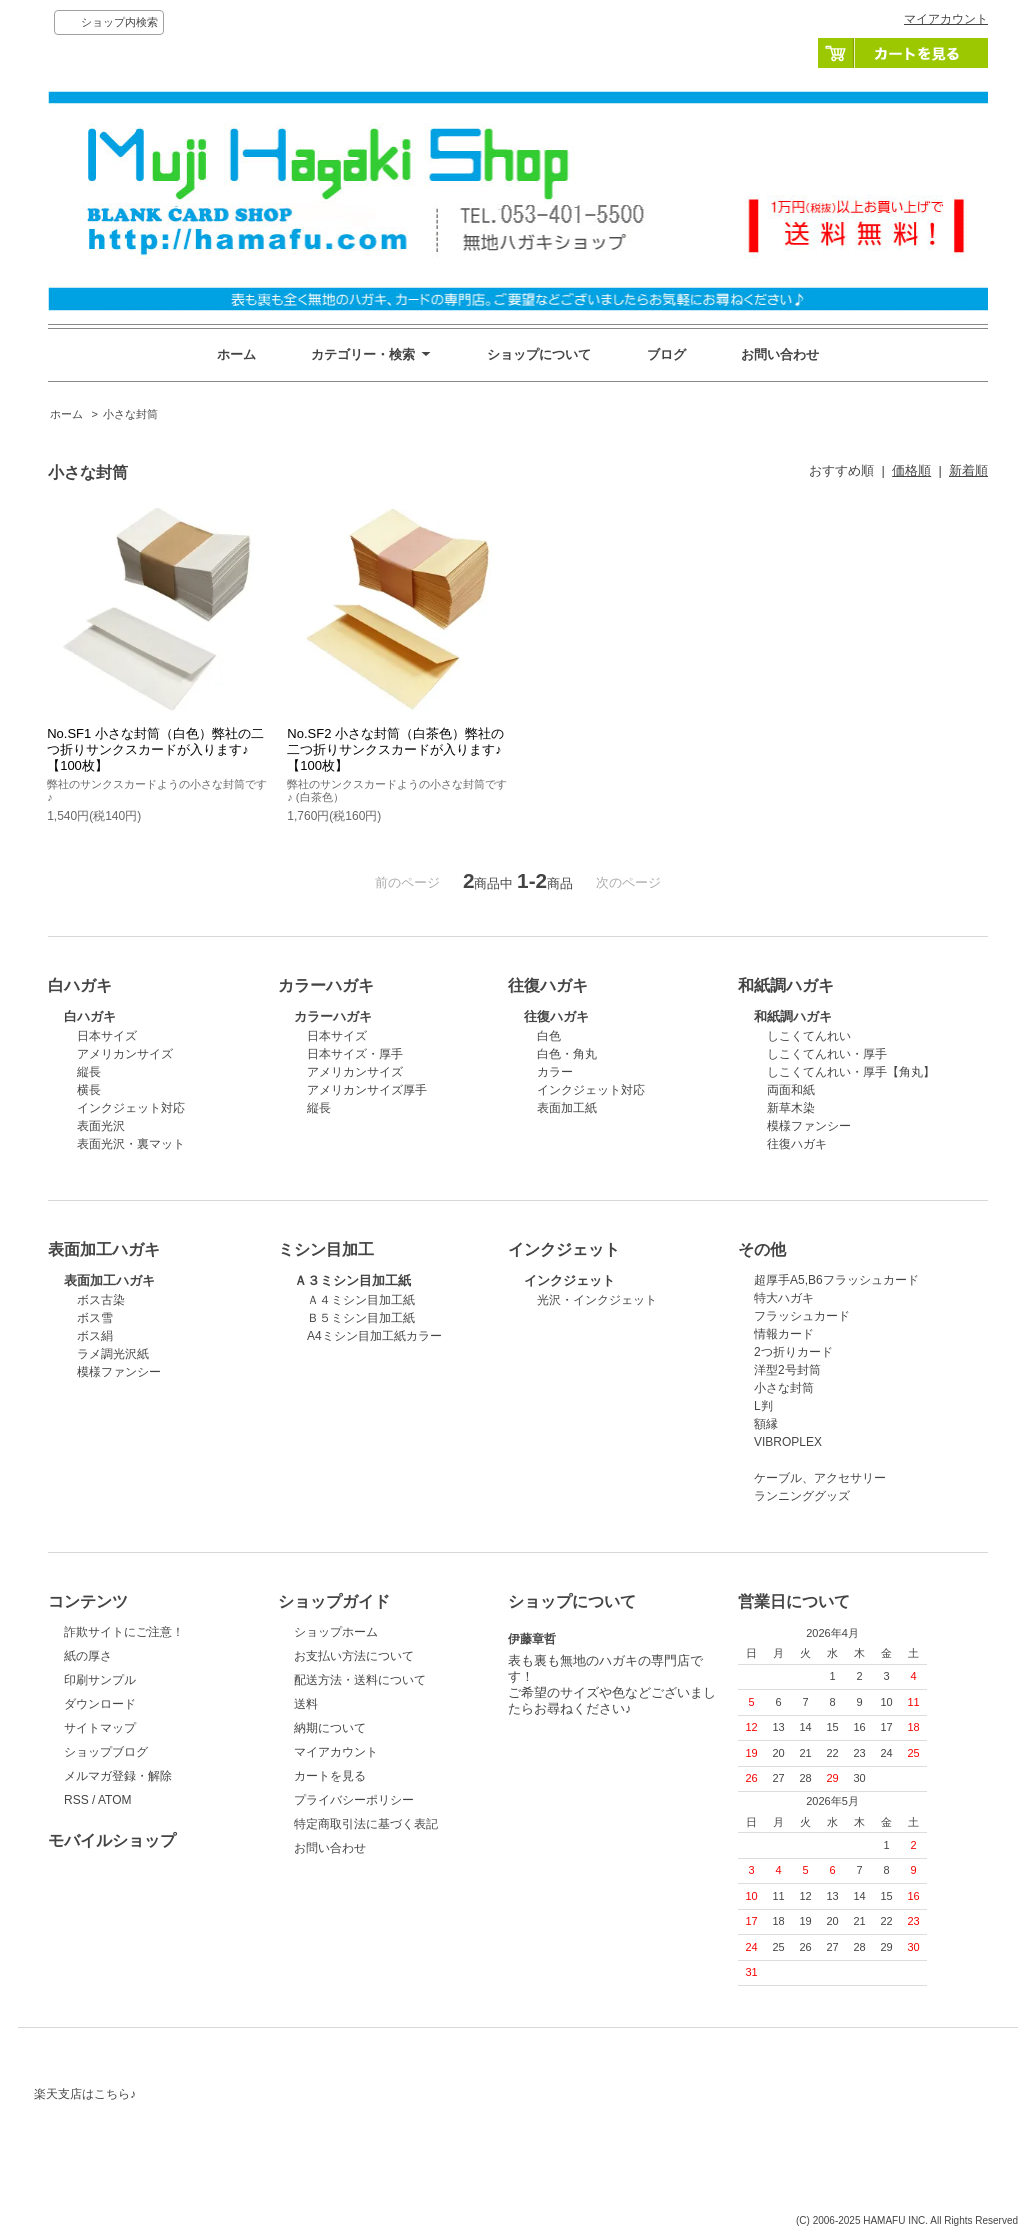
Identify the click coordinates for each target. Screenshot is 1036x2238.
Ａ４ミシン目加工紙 (361, 1300)
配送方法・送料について (360, 1680)
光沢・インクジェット (597, 1300)
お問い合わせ (780, 354)
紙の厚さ (88, 1656)
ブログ (666, 354)
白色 (549, 1036)
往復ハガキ (556, 1016)
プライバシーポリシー (354, 1800)
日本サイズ (107, 1036)
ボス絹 (95, 1336)
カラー (555, 1072)
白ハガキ (90, 1016)
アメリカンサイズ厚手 (367, 1090)
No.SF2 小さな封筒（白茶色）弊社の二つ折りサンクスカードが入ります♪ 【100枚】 (395, 749)
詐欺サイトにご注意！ (124, 1632)
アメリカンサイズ (125, 1054)
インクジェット (569, 1280)
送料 (306, 1704)
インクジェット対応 (131, 1108)
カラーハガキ (333, 1016)
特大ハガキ (784, 1298)
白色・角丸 (567, 1054)
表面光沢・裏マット (131, 1144)
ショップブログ (106, 1752)
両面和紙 (791, 1090)
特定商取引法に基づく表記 (366, 1824)
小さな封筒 (130, 414)
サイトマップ (100, 1728)
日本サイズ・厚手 (355, 1054)
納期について (330, 1728)
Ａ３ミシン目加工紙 (352, 1280)
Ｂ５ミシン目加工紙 (361, 1318)
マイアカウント (946, 19)
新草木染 (791, 1108)
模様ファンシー (809, 1126)
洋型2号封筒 (787, 1370)
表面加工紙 (567, 1108)
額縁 (766, 1424)
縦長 (89, 1072)
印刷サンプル (100, 1680)
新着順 (968, 470)
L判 (763, 1406)
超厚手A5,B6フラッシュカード (836, 1280)
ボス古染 (101, 1300)
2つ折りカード (793, 1352)
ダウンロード (100, 1704)
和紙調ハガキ (793, 1016)
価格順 (911, 470)
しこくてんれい (809, 1036)
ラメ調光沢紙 (113, 1354)
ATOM (115, 1800)
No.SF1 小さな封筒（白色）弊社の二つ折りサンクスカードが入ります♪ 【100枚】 (155, 749)
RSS (76, 1800)
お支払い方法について (354, 1656)
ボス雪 (95, 1318)
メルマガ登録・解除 (118, 1776)
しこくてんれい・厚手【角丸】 (851, 1072)
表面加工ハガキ (109, 1280)
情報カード (784, 1334)
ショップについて (539, 354)
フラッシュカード (802, 1316)
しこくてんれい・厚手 (827, 1054)
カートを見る (903, 53)
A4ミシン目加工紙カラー (374, 1336)
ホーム (236, 354)
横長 (89, 1090)
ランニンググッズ (802, 1496)
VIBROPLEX (788, 1442)
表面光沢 (101, 1126)
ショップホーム (336, 1632)
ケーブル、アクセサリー (820, 1478)
